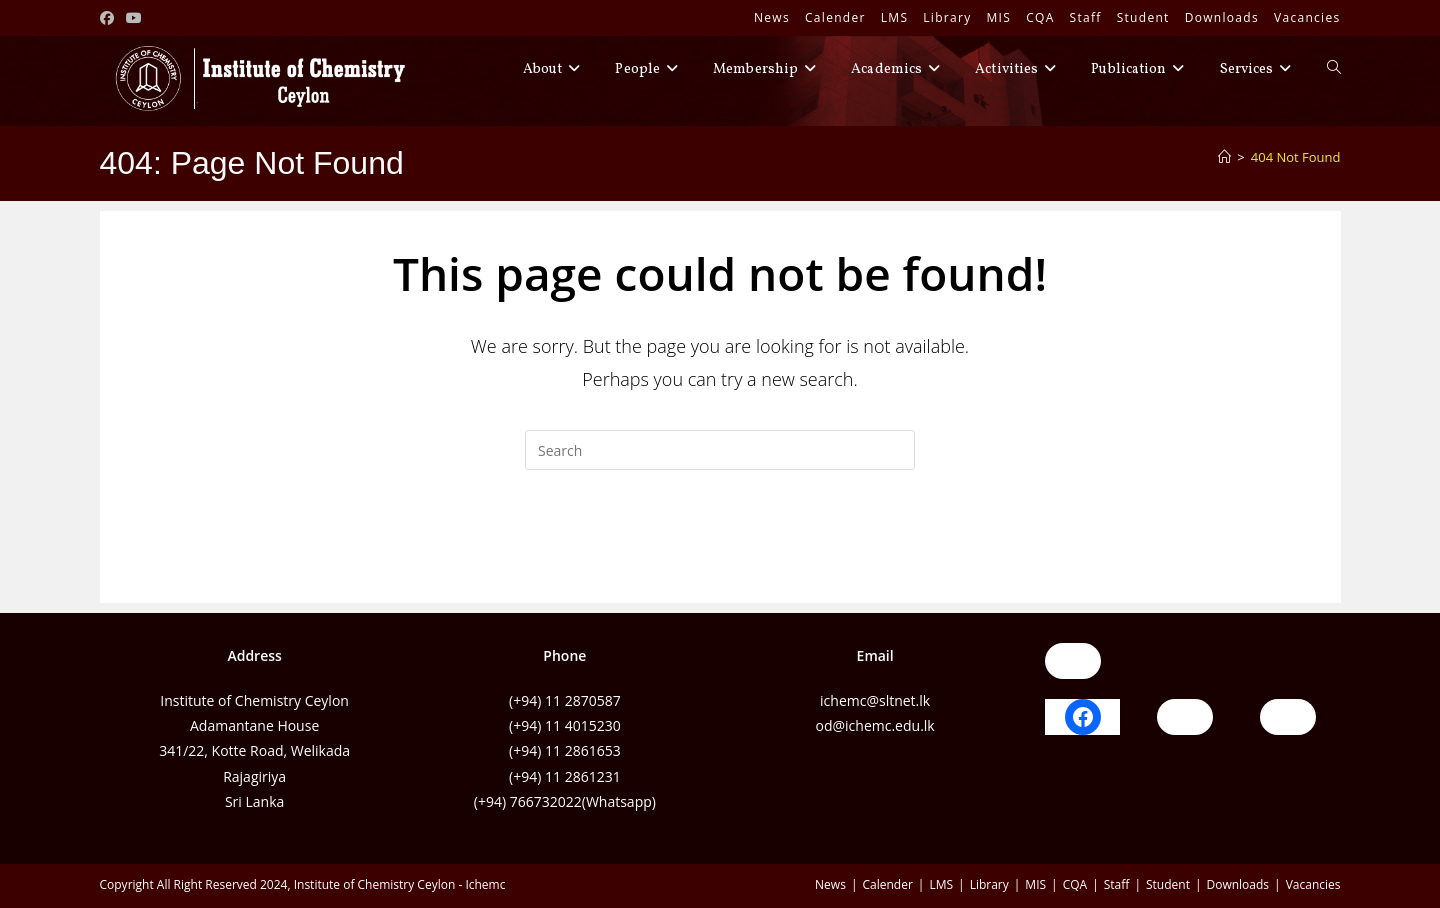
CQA (1040, 17)
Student (1143, 17)
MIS (999, 17)
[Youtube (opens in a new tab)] (134, 18)
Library (947, 17)
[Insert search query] (720, 450)
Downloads (1222, 17)
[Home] (1224, 157)
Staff (1086, 17)
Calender (835, 17)
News (772, 17)
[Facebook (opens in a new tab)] (110, 18)
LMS (895, 17)
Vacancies (1307, 17)
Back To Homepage (719, 551)
